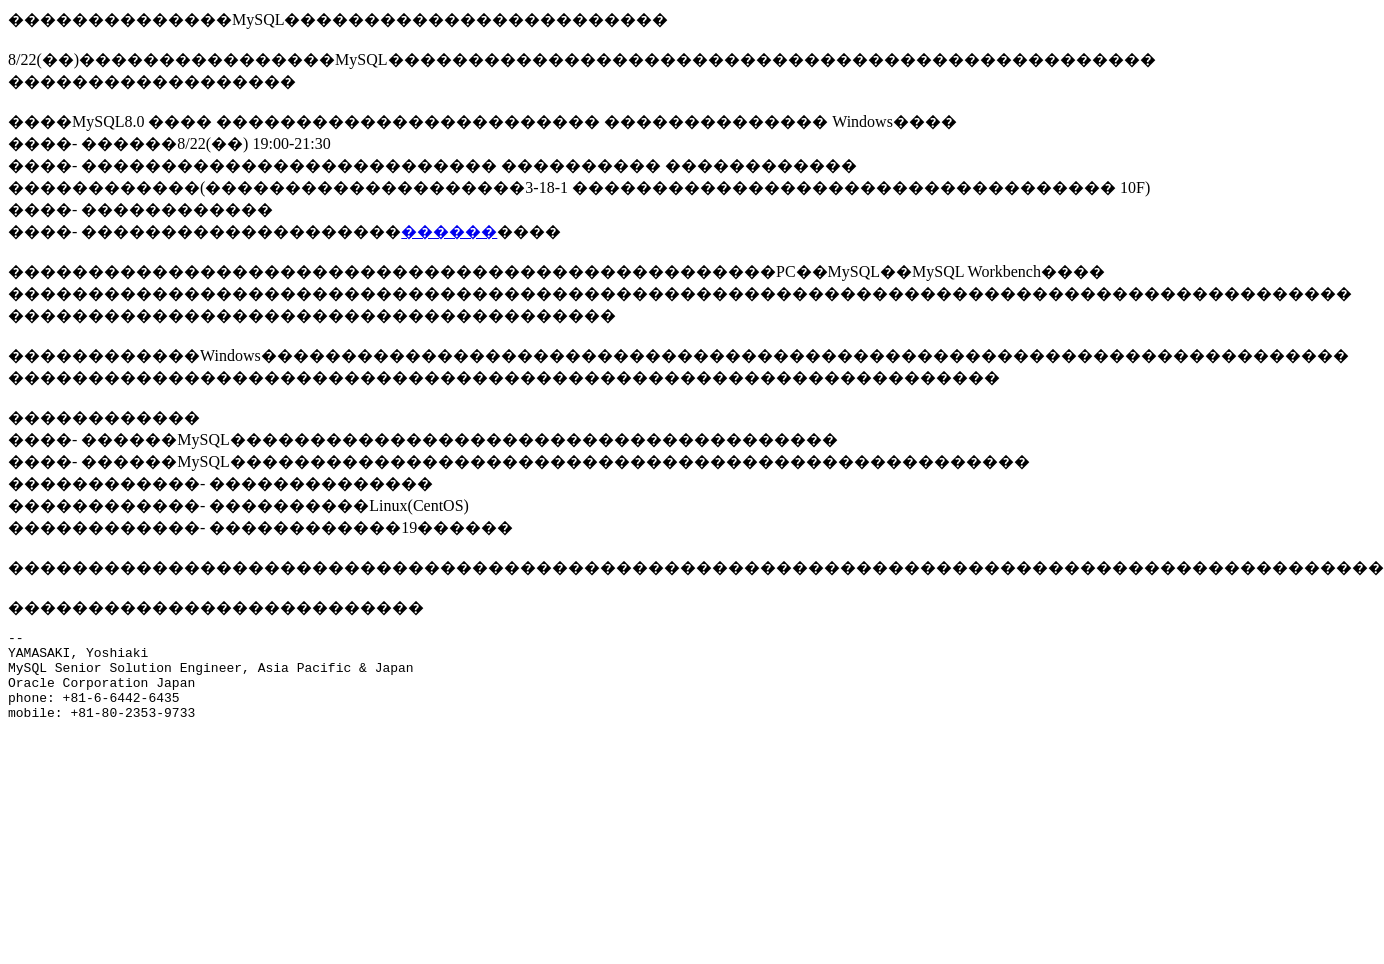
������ (449, 231)
